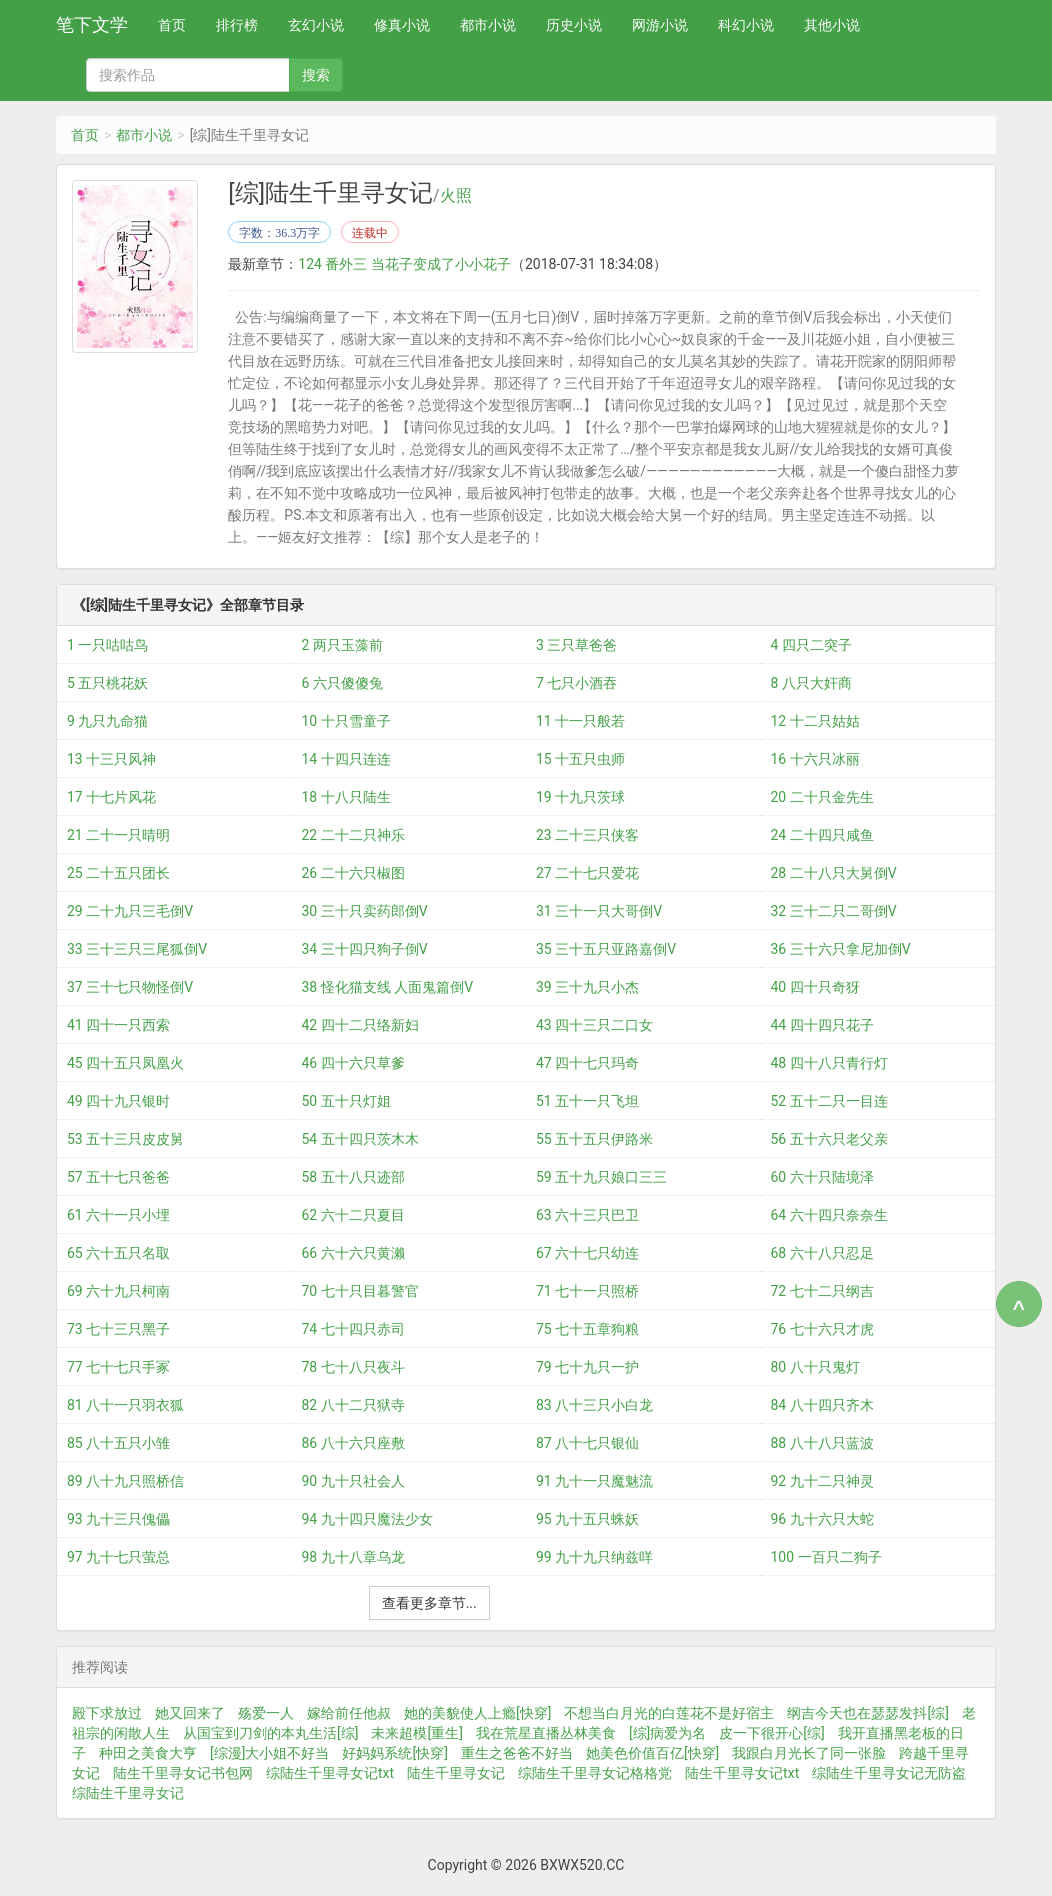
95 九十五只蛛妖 (587, 1519)
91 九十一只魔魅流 (594, 1481)
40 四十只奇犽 (815, 987)
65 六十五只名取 (118, 1253)
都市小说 (488, 25)
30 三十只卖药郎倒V (365, 911)
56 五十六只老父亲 (829, 1139)
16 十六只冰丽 (815, 759)
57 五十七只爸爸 (118, 1177)
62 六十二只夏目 (353, 1215)
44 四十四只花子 (822, 1025)
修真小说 (402, 25)
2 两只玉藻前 (342, 645)
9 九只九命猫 (107, 721)
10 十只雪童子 (346, 721)
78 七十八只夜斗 (353, 1367)
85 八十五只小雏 (118, 1443)
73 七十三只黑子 (118, 1329)
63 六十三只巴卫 (587, 1215)
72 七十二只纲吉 (822, 1291)
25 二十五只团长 (118, 873)
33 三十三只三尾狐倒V (137, 949)
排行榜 (237, 25)
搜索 (316, 75)
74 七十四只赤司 (353, 1329)
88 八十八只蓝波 (822, 1443)
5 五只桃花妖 (107, 683)
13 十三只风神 (111, 759)
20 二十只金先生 (822, 797)
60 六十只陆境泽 (822, 1177)
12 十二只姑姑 (815, 721)
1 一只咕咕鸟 (107, 645)
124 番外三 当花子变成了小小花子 (404, 264)
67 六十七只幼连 (587, 1253)
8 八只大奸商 (811, 683)
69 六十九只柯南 (118, 1291)
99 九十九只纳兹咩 (594, 1557)
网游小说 (660, 25)
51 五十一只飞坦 (587, 1101)
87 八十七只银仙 (587, 1443)
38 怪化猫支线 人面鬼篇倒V (388, 987)
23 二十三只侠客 (587, 835)
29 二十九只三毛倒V (130, 911)
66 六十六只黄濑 (353, 1253)
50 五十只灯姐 (346, 1101)
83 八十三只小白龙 (594, 1405)
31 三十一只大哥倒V (599, 911)
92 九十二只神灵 (822, 1481)
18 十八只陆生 (346, 797)
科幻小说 (746, 25)
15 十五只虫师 (580, 759)
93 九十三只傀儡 (118, 1519)
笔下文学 (92, 24)
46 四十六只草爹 (353, 1063)
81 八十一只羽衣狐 (125, 1405)
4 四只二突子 (811, 645)
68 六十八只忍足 (822, 1253)
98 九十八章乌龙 (353, 1557)
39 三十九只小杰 (587, 987)
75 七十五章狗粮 (587, 1329)
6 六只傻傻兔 (342, 683)
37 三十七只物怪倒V (130, 987)
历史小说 (574, 25)
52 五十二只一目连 (829, 1101)
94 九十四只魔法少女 (367, 1519)
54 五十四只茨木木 (360, 1139)
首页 (172, 25)
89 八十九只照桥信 (125, 1481)
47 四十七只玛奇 (587, 1063)
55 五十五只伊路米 (594, 1139)
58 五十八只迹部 (353, 1177)
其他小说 (832, 25)
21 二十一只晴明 (118, 835)
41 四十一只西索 (118, 1025)
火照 (456, 196)
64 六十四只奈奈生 (829, 1215)
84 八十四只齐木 (822, 1405)
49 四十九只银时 (118, 1101)
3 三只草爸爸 (576, 645)
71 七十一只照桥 (587, 1291)
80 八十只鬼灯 (815, 1367)
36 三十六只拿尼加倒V (841, 949)
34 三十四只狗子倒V (365, 949)
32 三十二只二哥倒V (834, 911)
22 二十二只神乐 (353, 835)
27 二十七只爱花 (587, 873)
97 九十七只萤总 (118, 1557)
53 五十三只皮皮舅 (125, 1139)
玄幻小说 (316, 25)
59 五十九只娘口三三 (601, 1177)
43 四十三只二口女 (594, 1025)
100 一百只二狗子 (826, 1557)
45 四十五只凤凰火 (125, 1063)
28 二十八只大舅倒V (834, 873)
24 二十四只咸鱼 (822, 835)
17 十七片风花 (111, 797)
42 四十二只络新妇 (360, 1025)
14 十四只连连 (346, 759)
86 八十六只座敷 (353, 1443)
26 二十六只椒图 (353, 873)
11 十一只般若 (580, 721)
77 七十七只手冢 (118, 1367)
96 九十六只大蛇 (822, 1519)
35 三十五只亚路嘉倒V (606, 949)
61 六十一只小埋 (118, 1215)
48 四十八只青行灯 (829, 1063)
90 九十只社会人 (353, 1481)
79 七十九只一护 (587, 1367)
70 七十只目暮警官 (360, 1291)
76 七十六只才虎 (822, 1329)
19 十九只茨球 (580, 797)
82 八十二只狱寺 (353, 1405)
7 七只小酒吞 (576, 683)
